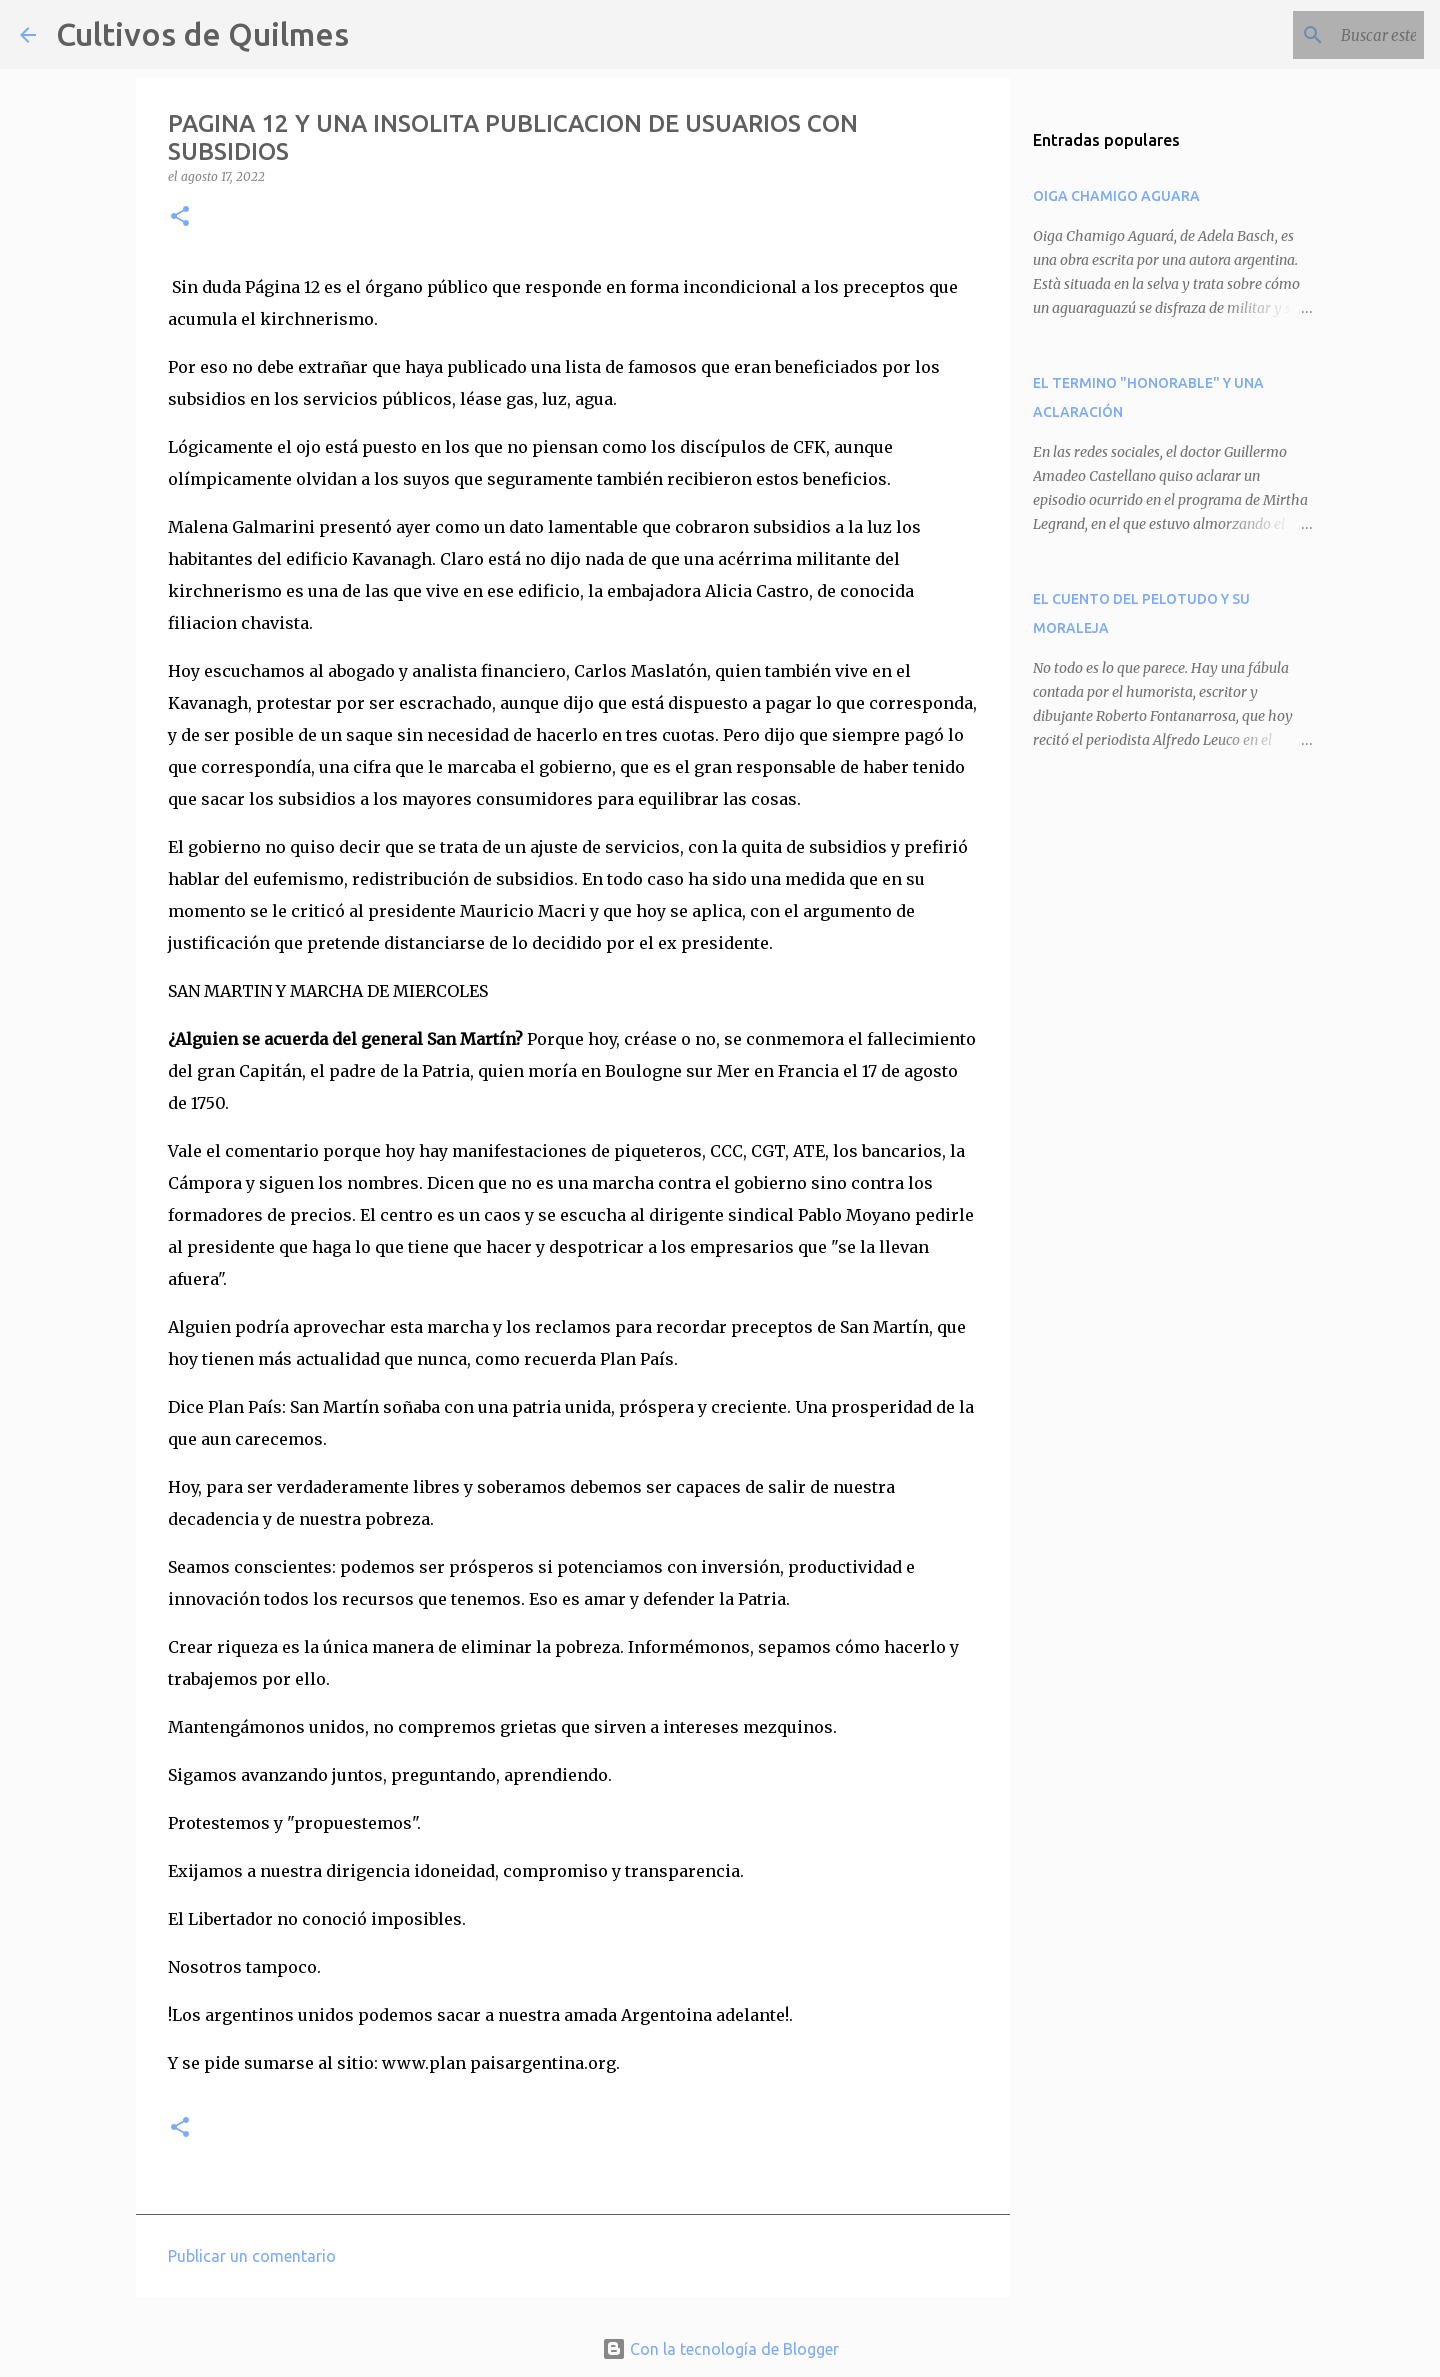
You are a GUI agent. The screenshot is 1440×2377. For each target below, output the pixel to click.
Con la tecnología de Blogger (720, 2349)
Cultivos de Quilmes (202, 34)
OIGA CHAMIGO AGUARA (1116, 196)
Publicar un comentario (252, 2256)
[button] (180, 217)
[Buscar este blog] (1319, 35)
